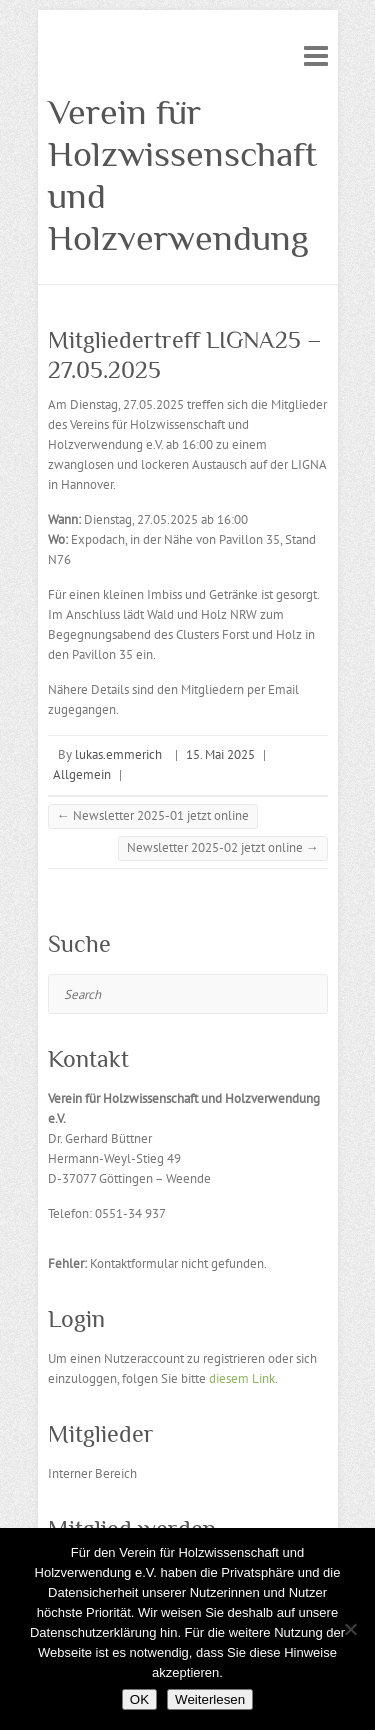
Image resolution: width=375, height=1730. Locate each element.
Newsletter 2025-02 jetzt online (223, 847)
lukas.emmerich (118, 754)
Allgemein (82, 774)
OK (139, 1699)
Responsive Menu (316, 55)
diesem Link (242, 1378)
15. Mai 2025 (220, 754)
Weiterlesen (210, 1699)
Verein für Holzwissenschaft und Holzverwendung (182, 175)
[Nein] (350, 1629)
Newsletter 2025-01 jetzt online (153, 815)
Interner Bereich (92, 1473)
